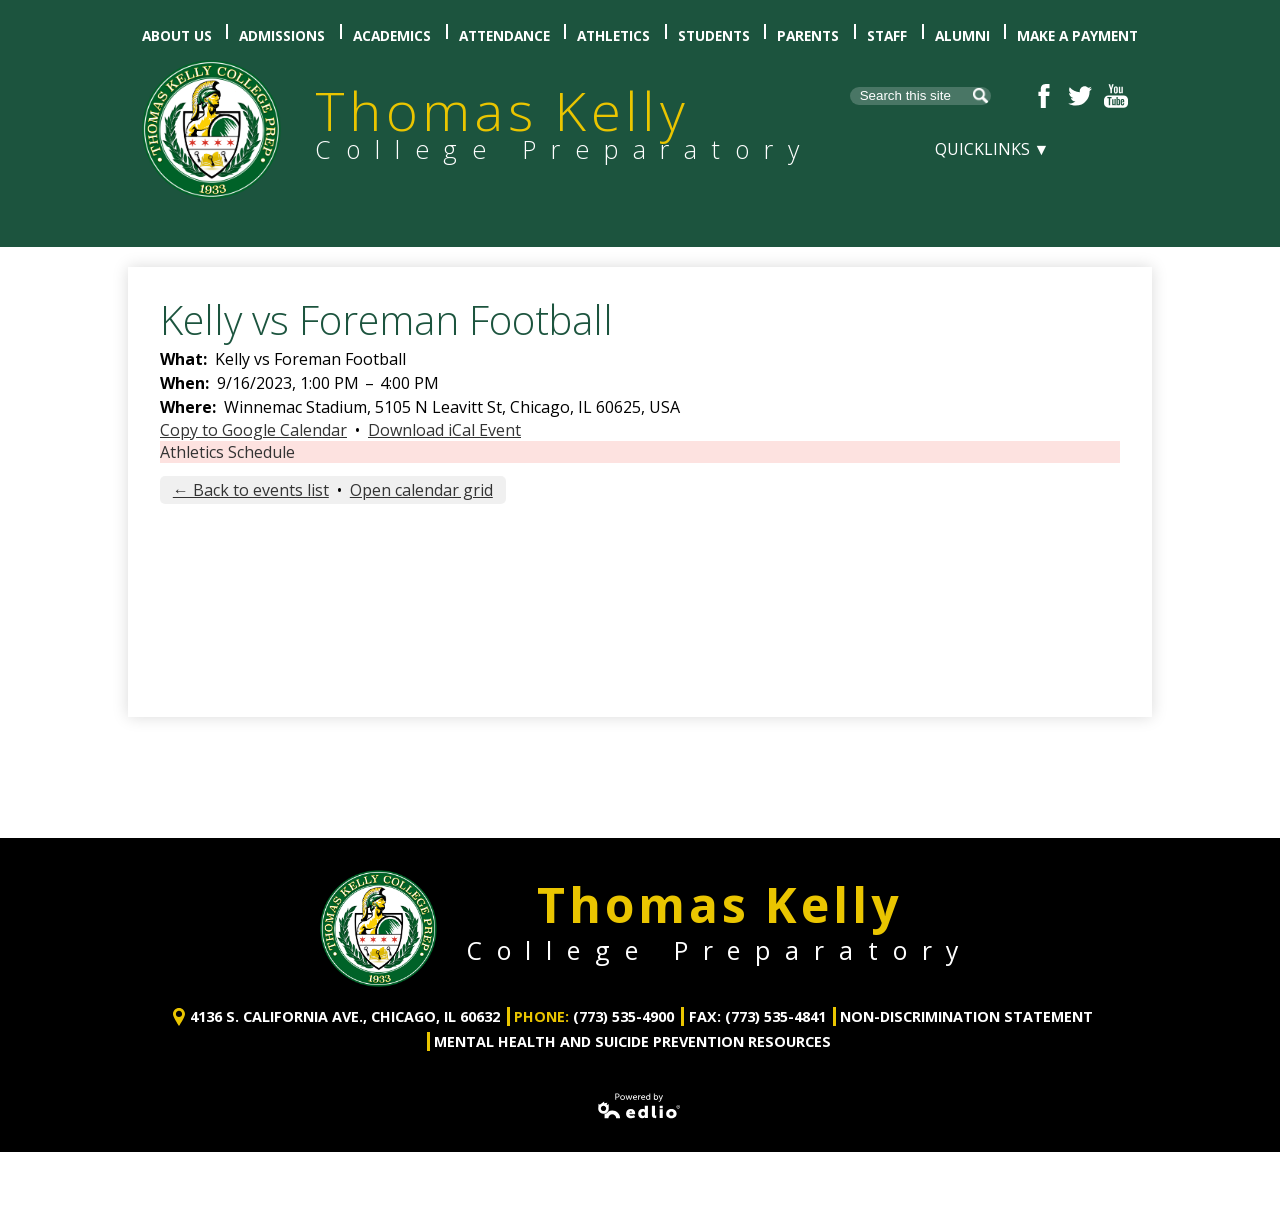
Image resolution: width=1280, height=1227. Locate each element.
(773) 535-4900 (623, 997)
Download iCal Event (444, 430)
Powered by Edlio (640, 1086)
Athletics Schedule (227, 452)
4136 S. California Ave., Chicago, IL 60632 (345, 997)
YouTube (1116, 96)
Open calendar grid (421, 490)
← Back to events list (251, 490)
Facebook (1044, 96)
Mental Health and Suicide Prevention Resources (632, 1021)
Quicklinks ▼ (992, 149)
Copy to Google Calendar (253, 430)
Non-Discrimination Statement (966, 997)
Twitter (1080, 96)
